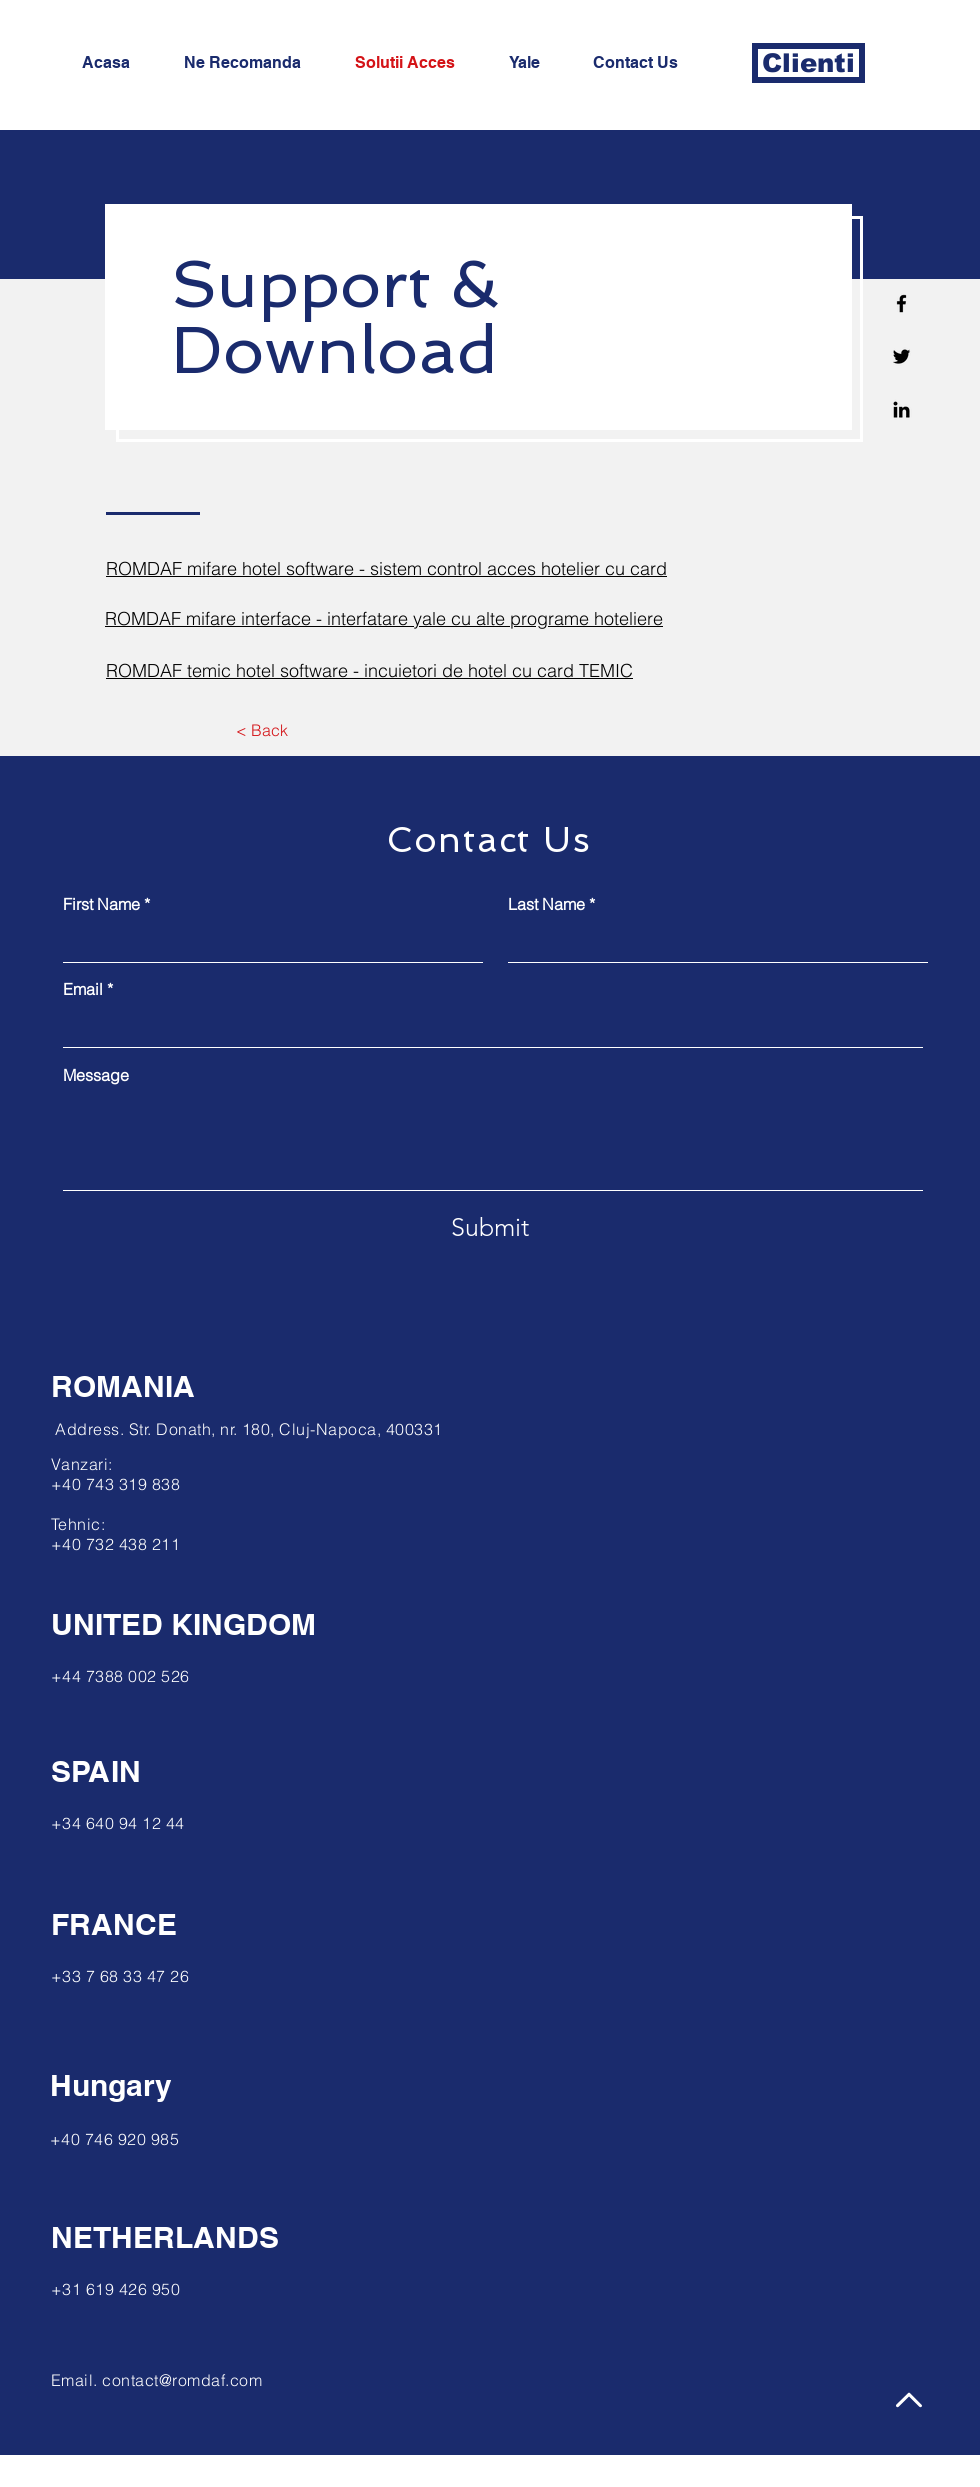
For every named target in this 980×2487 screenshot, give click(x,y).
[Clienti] (808, 63)
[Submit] (490, 1227)
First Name (101, 904)
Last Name (546, 904)
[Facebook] (901, 303)
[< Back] (261, 730)
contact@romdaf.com (182, 2380)
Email (83, 989)
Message (96, 1075)
